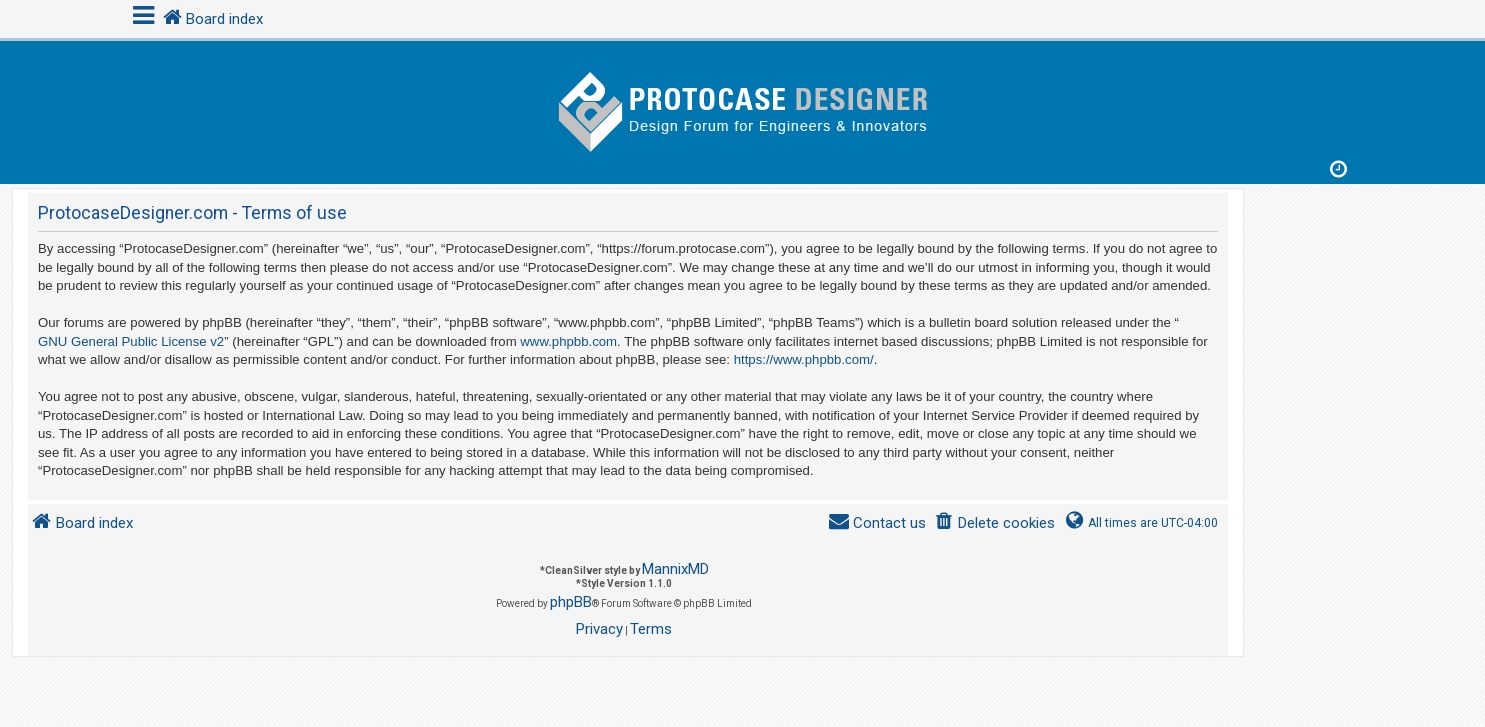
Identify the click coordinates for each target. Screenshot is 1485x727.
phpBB (571, 602)
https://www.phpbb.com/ (804, 359)
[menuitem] (994, 523)
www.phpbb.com (568, 341)
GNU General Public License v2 (131, 341)
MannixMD (675, 569)
